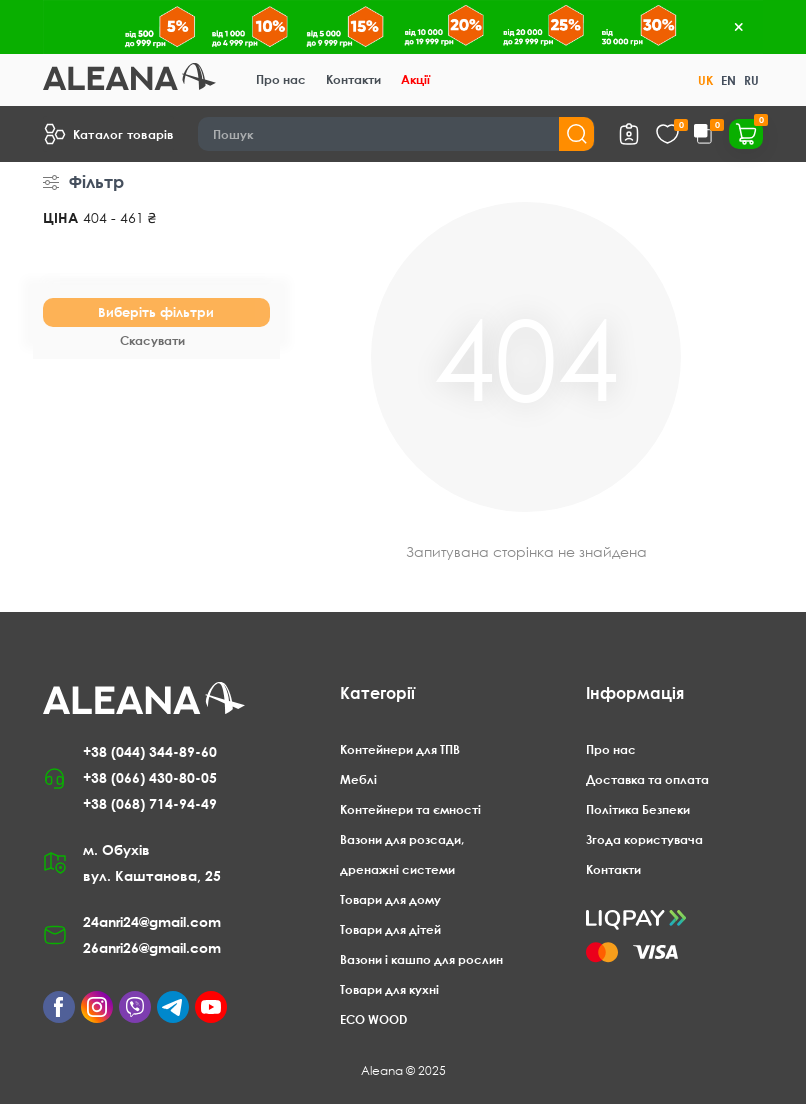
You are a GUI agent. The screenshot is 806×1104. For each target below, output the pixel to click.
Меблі (358, 779)
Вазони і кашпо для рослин (421, 959)
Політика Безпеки (638, 809)
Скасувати (152, 340)
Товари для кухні (389, 989)
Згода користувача (644, 839)
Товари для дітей (390, 929)
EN (728, 80)
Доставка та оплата (647, 779)
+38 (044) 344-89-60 (150, 751)
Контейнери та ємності (410, 809)
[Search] (396, 134)
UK (705, 80)
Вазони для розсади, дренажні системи (402, 854)
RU (751, 80)
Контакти (353, 79)
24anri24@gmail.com (152, 921)
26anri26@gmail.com (152, 947)
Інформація (635, 693)
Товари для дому (390, 899)
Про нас (281, 79)
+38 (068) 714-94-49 (150, 803)
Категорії (377, 693)
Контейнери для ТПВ (400, 749)
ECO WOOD (373, 1019)
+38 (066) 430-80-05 (150, 777)
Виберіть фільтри (156, 312)
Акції (415, 79)
